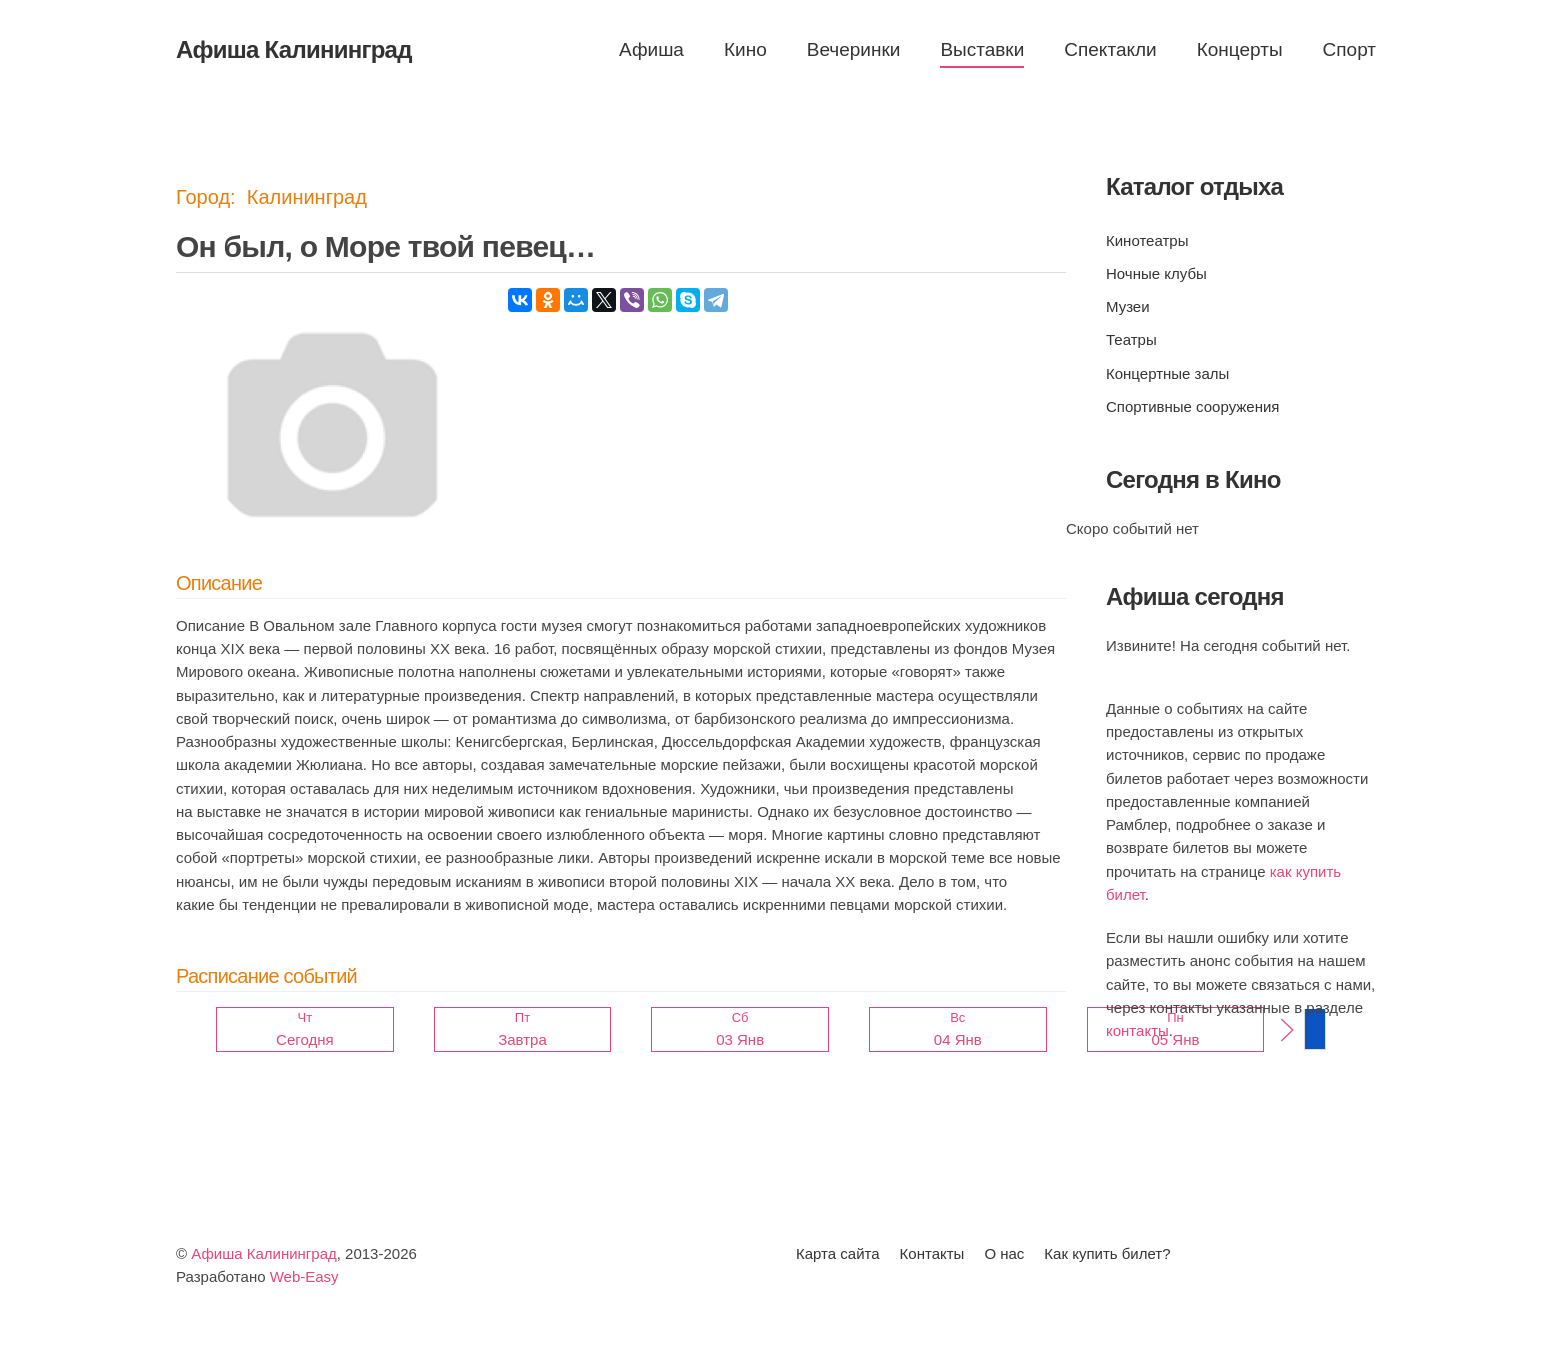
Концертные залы (1167, 373)
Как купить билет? (1107, 1253)
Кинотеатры (1147, 240)
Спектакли (1110, 49)
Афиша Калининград (264, 1253)
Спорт (1349, 49)
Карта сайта (838, 1253)
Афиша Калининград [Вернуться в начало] (294, 49)
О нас (1004, 1253)
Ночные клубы (1156, 273)
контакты (1137, 1030)
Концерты (1240, 49)
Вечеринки (854, 49)
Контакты (932, 1253)
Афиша (651, 49)
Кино (745, 49)
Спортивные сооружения (1192, 406)
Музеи (1128, 306)
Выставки (982, 49)
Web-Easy (304, 1276)
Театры (1131, 339)
